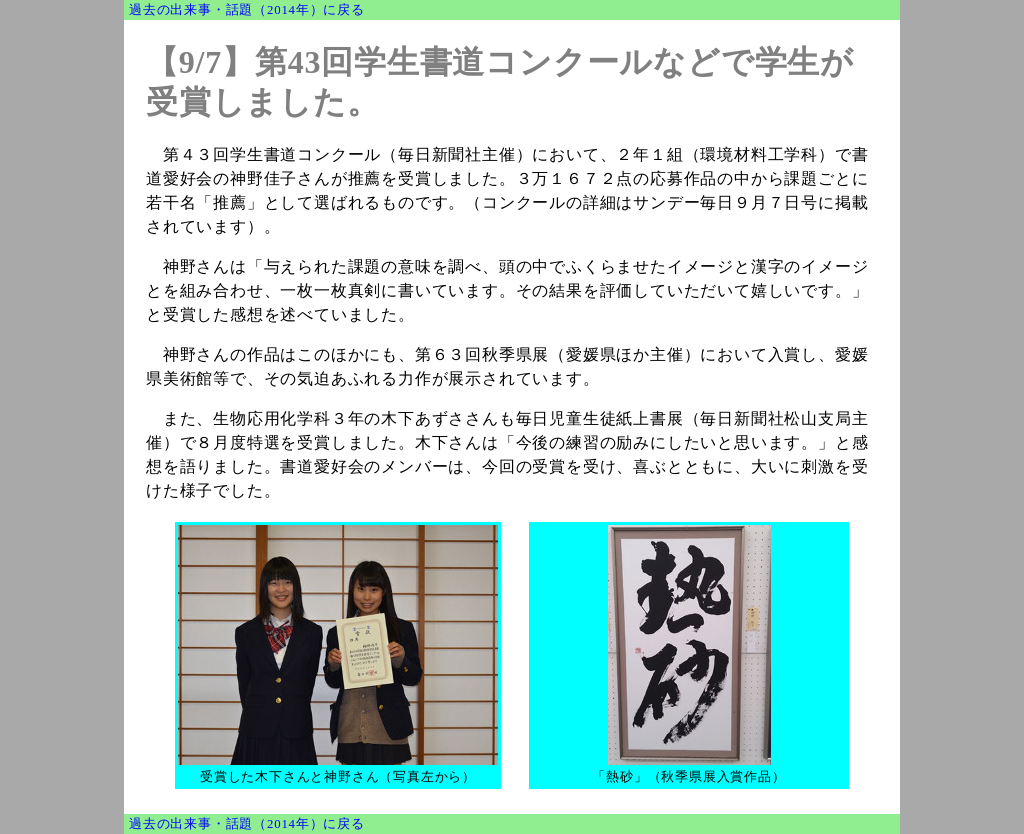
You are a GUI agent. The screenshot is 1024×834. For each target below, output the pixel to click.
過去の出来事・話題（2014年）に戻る (247, 10)
